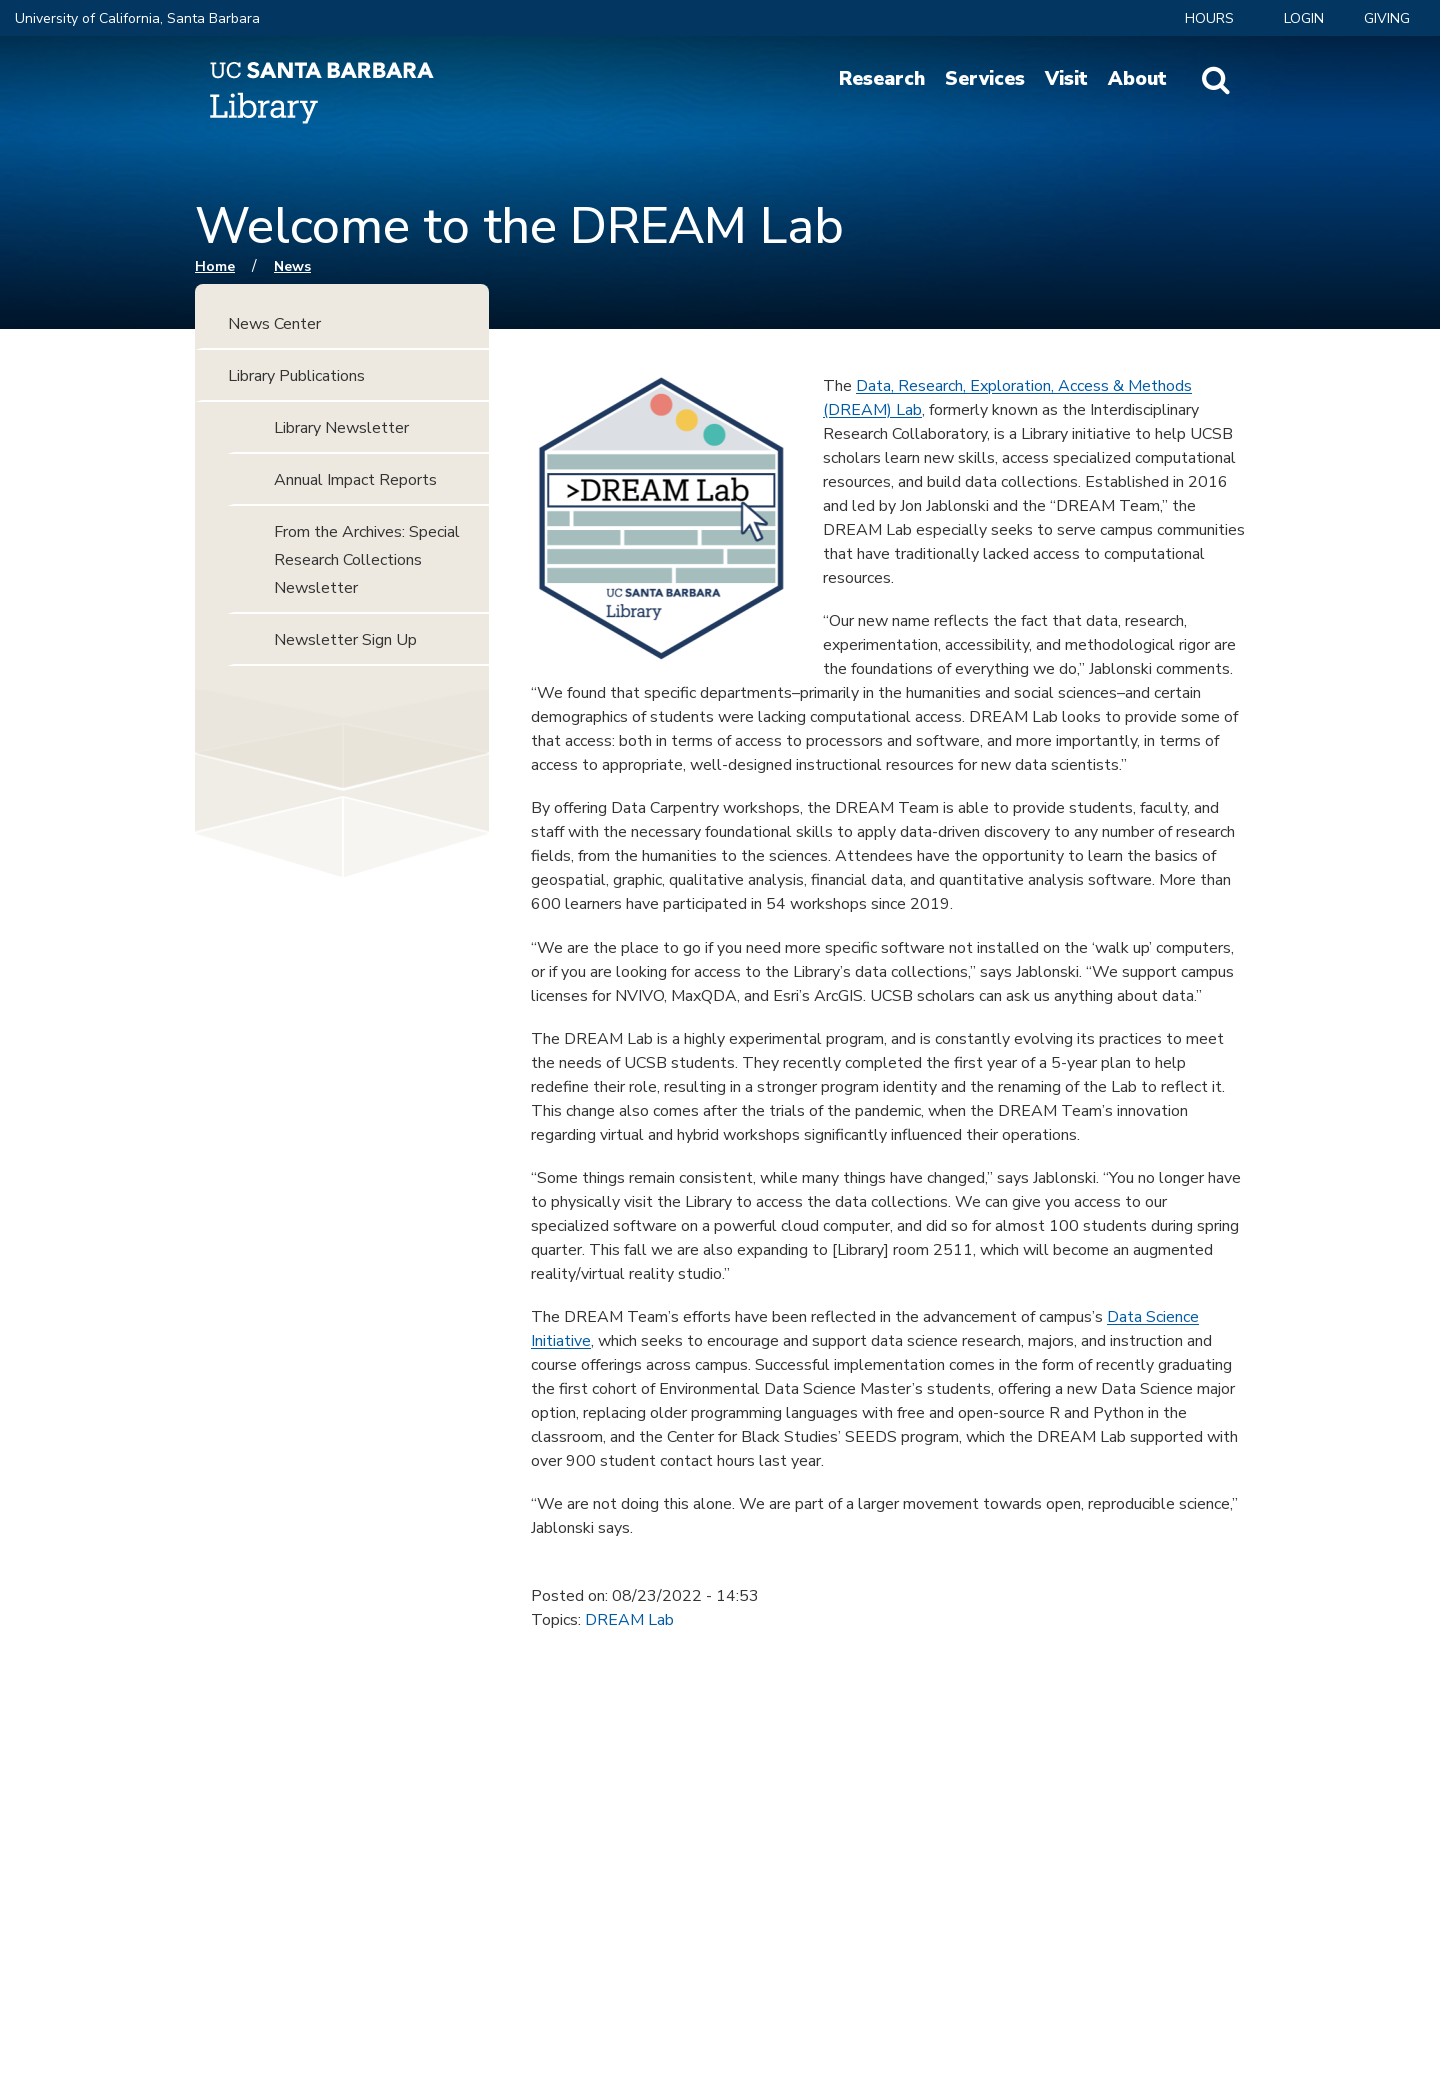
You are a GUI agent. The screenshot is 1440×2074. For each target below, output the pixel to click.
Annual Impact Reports (355, 480)
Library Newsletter (341, 428)
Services (985, 79)
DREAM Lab (629, 1620)
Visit (1066, 79)
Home (215, 266)
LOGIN (1304, 18)
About (1137, 79)
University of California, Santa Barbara (137, 18)
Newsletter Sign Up (345, 640)
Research (882, 79)
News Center (274, 324)
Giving (1387, 18)
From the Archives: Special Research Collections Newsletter (367, 560)
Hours (1209, 18)
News (292, 266)
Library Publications (296, 376)
